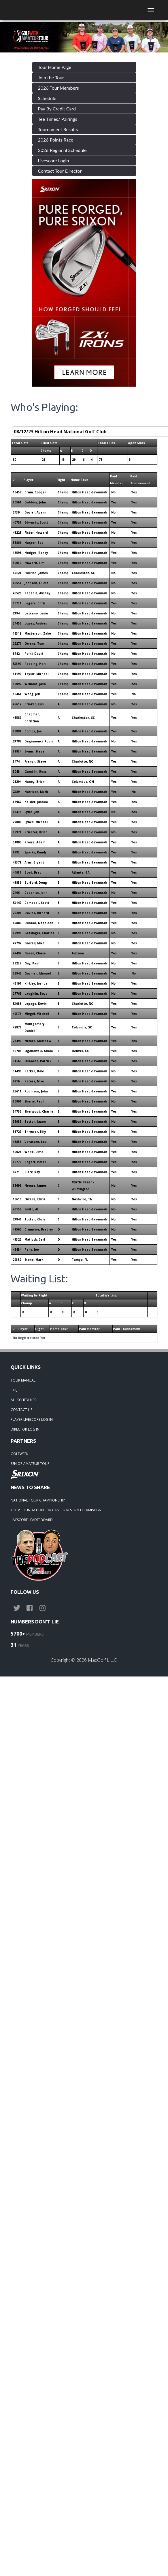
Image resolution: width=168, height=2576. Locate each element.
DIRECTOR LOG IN (25, 1429)
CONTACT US (21, 1409)
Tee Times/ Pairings (57, 119)
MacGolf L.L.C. (103, 1660)
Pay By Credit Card (57, 108)
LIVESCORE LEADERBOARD (32, 1519)
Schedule (47, 98)
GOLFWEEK (19, 1453)
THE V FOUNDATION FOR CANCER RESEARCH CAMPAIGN (56, 1510)
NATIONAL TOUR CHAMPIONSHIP (38, 1500)
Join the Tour (51, 77)
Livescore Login (53, 160)
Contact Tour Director (60, 171)
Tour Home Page (54, 67)
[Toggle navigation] (151, 10)
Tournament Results (58, 129)
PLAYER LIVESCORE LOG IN (32, 1419)
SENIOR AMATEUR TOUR (30, 1463)
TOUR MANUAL (23, 1380)
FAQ (14, 1390)
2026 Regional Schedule (62, 150)
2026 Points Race (55, 139)
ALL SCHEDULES (23, 1399)
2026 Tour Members (58, 88)
